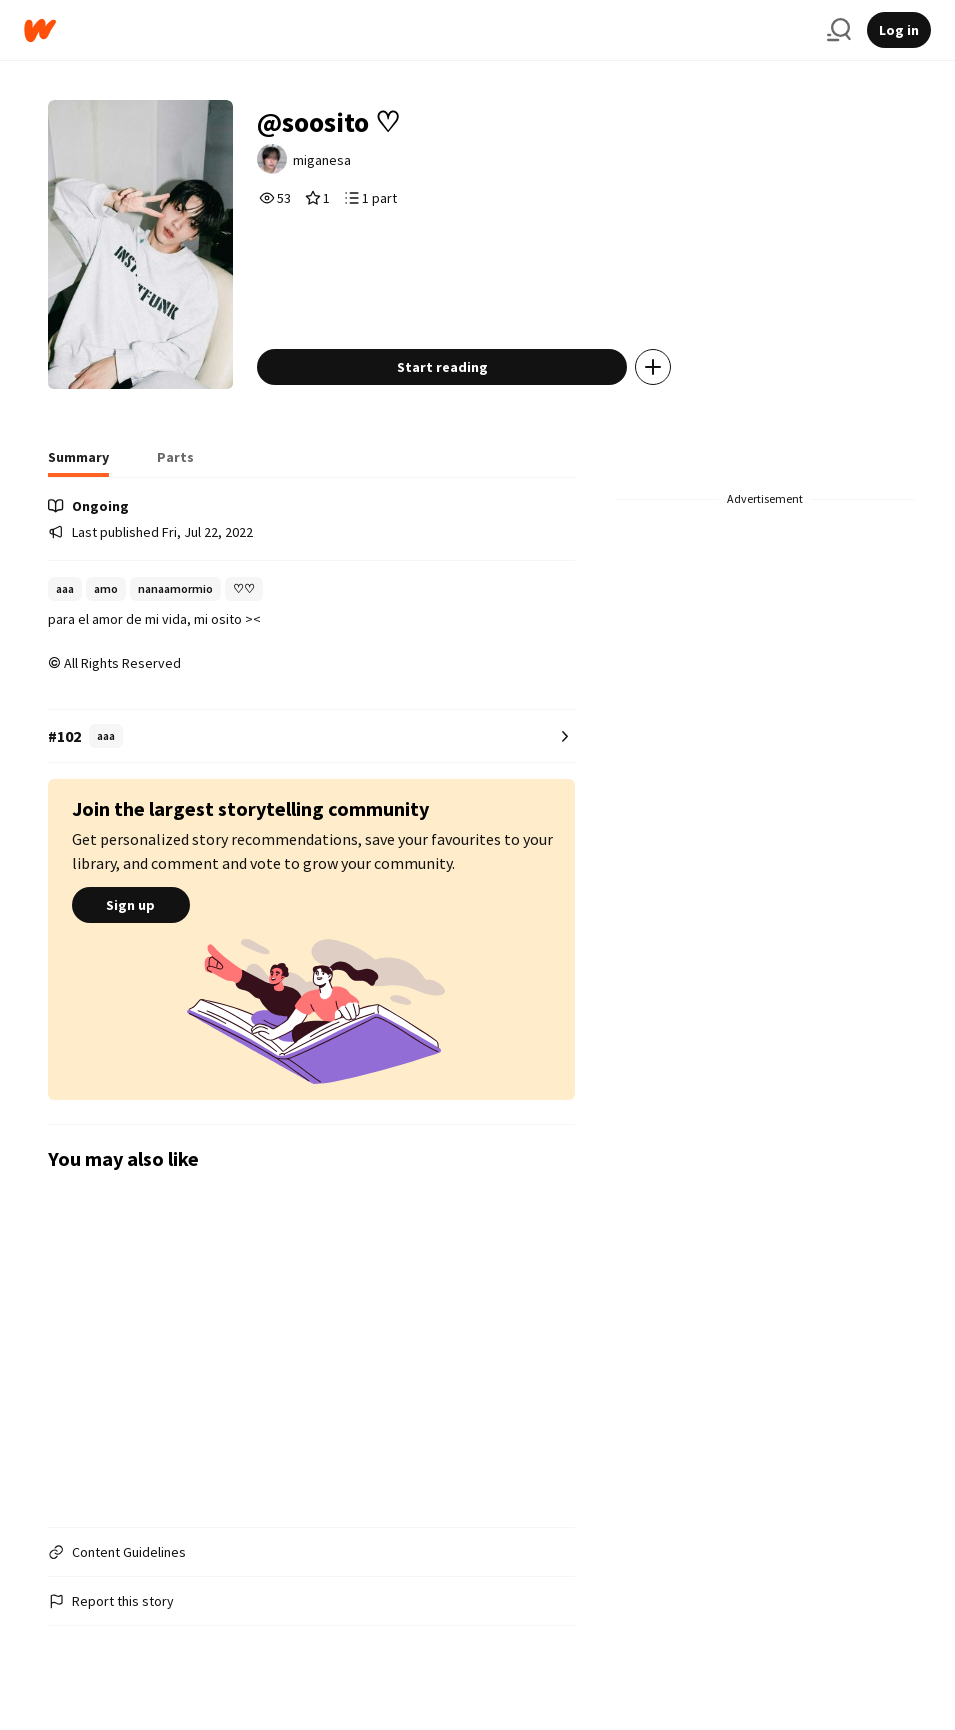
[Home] (417, 30)
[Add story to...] (653, 367)
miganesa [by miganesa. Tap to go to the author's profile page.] (322, 160)
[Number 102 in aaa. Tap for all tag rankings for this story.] (311, 736)
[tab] (78, 463)
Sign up (131, 905)
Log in (899, 30)
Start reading (442, 367)
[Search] (839, 30)
